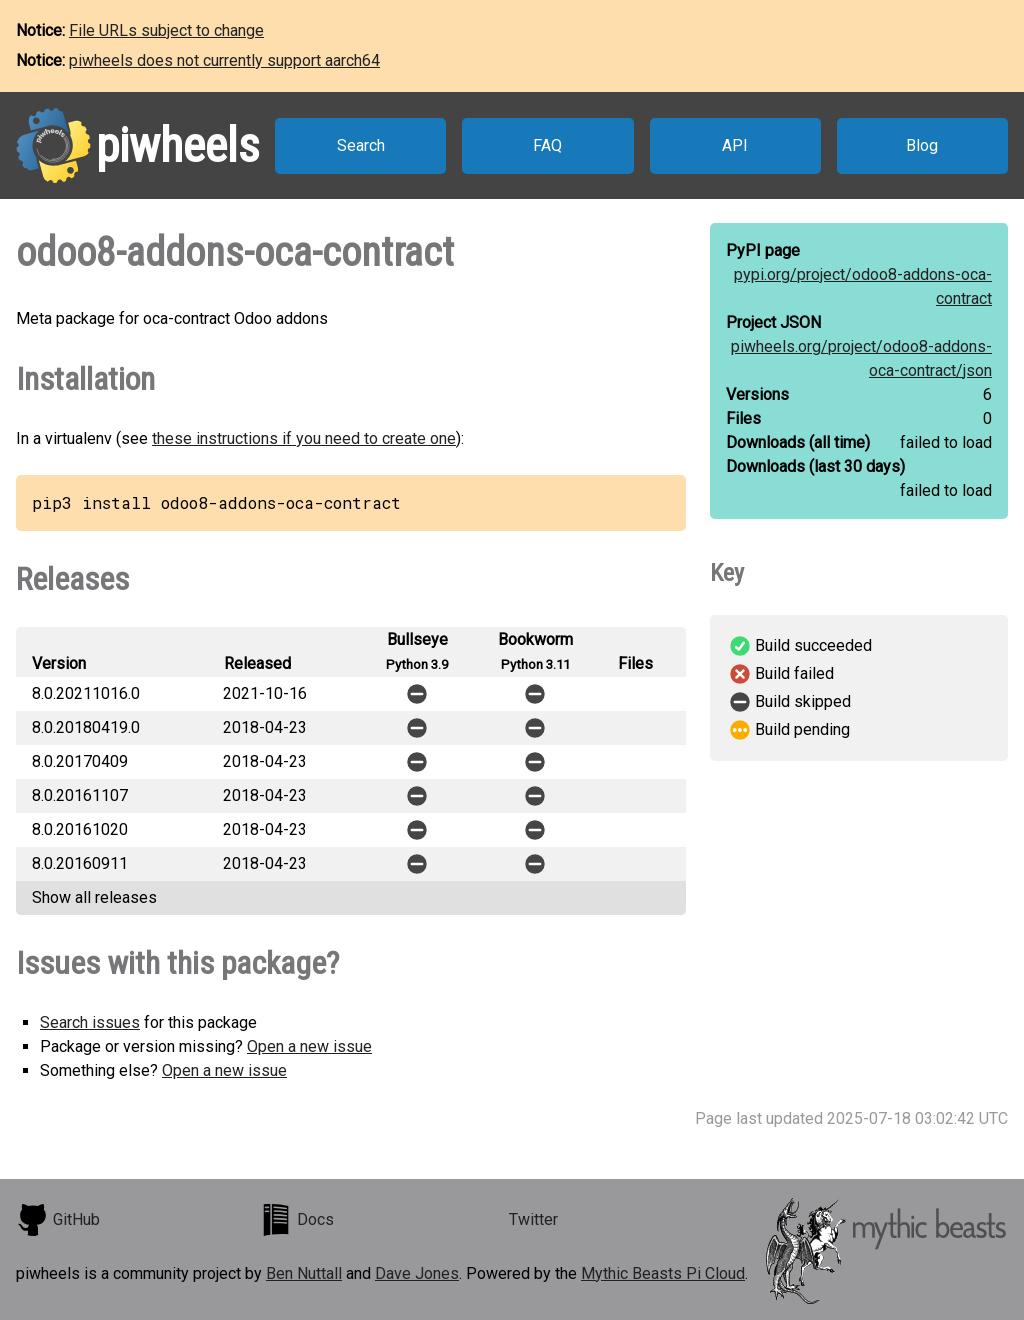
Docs (297, 1220)
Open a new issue (309, 1046)
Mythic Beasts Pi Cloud (663, 1273)
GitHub (58, 1220)
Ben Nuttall (304, 1273)
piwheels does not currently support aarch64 (224, 60)
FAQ (547, 145)
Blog (922, 145)
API (735, 145)
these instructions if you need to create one (304, 438)
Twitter (533, 1219)
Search (361, 145)
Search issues (90, 1022)
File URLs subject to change (166, 30)
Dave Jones (417, 1273)
